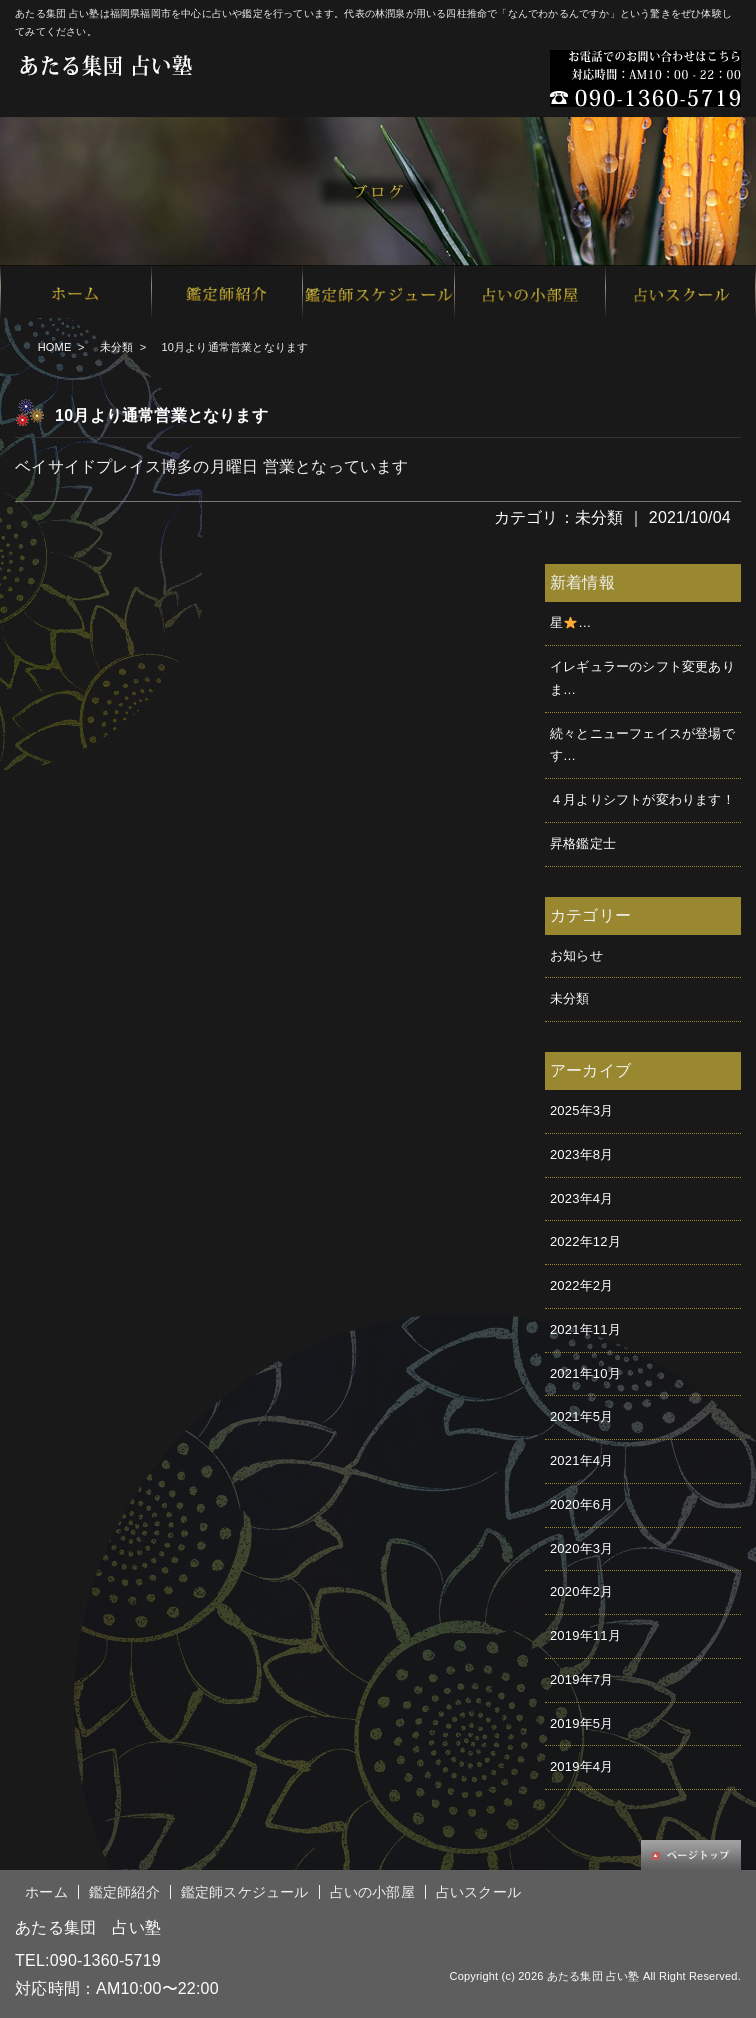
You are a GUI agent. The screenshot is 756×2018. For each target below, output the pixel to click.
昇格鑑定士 (583, 843)
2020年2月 (582, 1591)
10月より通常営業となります (161, 415)
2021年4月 (582, 1460)
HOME (55, 347)
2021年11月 (585, 1329)
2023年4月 (582, 1198)
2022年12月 (585, 1241)
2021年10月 (585, 1373)
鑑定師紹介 (124, 1892)
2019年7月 (582, 1679)
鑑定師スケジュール (245, 1892)
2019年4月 (582, 1766)
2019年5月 (582, 1723)
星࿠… (570, 622)
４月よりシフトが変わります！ (642, 799)
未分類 (117, 347)
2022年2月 (582, 1285)
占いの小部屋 (372, 1892)
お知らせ (576, 955)
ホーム (46, 1892)
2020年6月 (582, 1504)
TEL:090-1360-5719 (88, 1960)
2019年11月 (585, 1635)
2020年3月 (582, 1548)
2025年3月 (582, 1110)
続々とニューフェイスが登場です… (642, 745)
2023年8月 (582, 1154)
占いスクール (478, 1892)
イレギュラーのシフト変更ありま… (642, 678)
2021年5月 (582, 1416)
